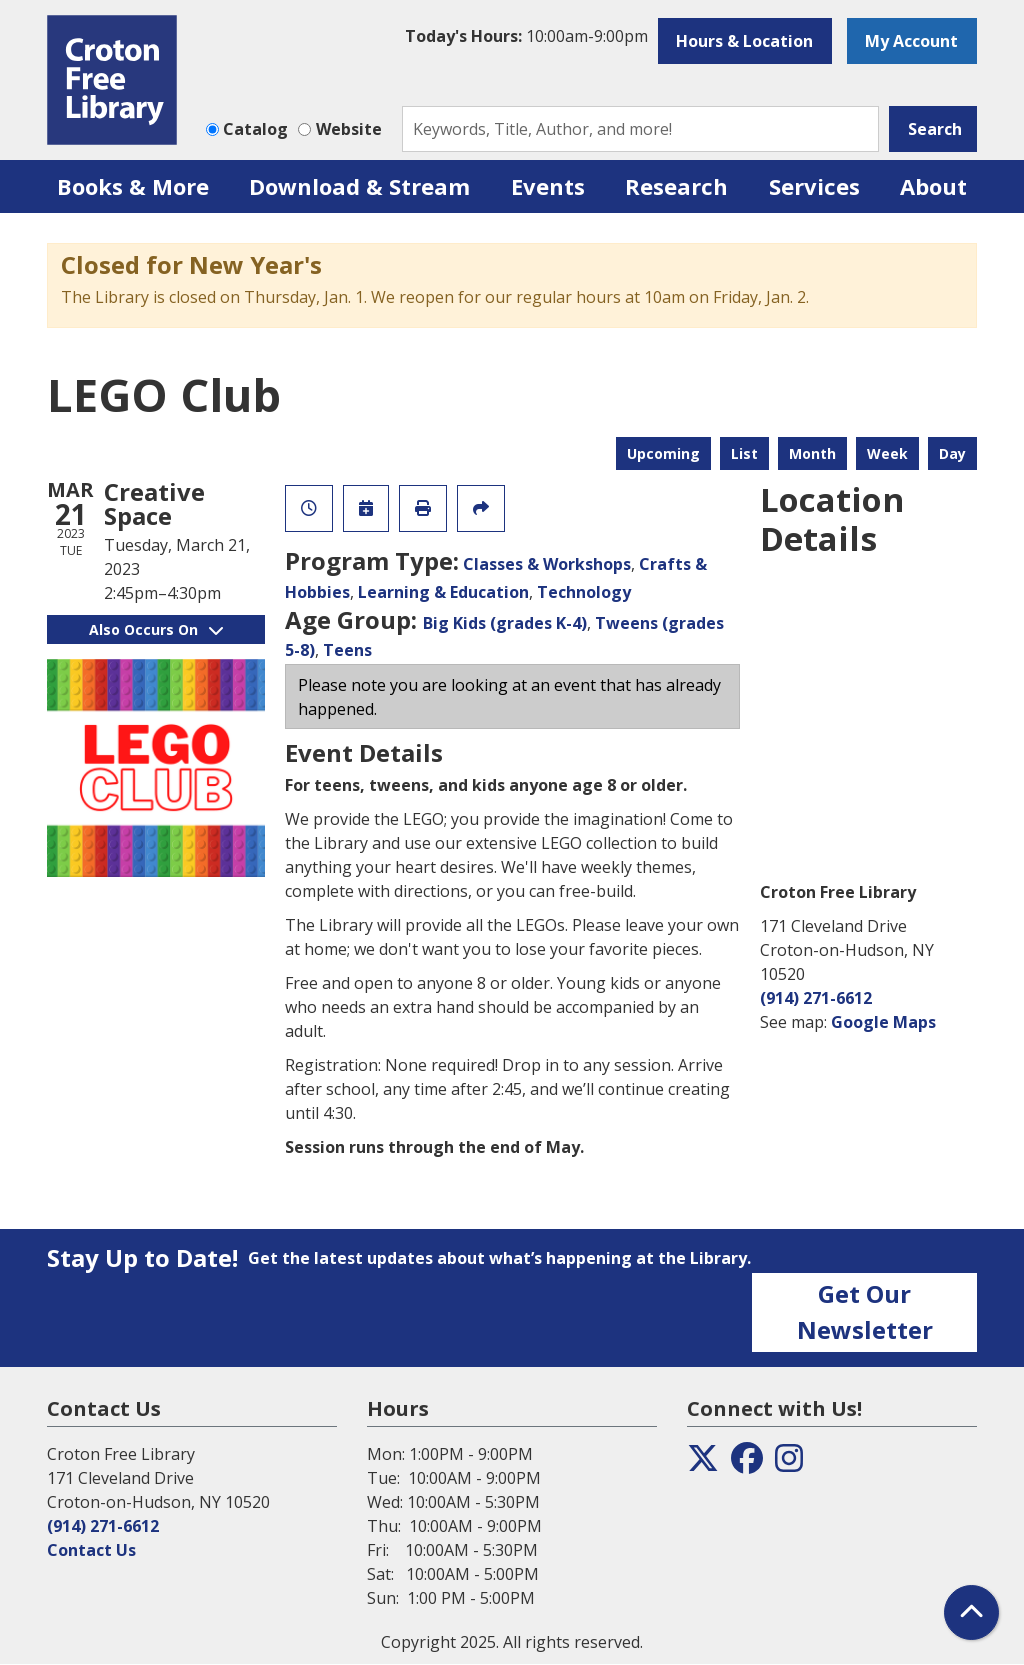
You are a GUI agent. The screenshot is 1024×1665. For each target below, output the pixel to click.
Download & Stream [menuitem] (359, 186)
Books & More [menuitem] (133, 186)
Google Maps (883, 1022)
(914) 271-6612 (816, 998)
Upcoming (663, 453)
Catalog (255, 129)
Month (812, 453)
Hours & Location (744, 41)
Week (887, 453)
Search (935, 129)
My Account (911, 41)
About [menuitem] (933, 186)
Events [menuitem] (548, 186)
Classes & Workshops (547, 564)
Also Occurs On (156, 629)
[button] (526, 36)
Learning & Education (443, 592)
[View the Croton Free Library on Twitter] (703, 1464)
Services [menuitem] (814, 186)
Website (349, 129)
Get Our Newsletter (865, 1311)
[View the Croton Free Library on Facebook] (747, 1464)
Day (952, 453)
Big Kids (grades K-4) (505, 623)
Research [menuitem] (676, 186)
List (744, 453)
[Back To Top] (971, 1612)
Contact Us (91, 1550)
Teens (347, 650)
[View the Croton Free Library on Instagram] (789, 1464)
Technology (584, 592)
